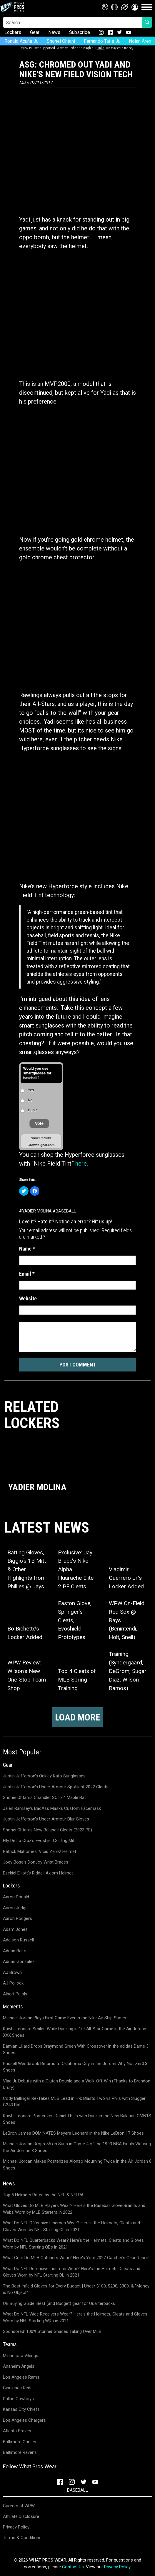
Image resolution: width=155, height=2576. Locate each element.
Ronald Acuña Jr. (21, 41)
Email (27, 1274)
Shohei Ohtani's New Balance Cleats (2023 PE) (47, 1830)
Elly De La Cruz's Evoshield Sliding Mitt (39, 1840)
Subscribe (79, 32)
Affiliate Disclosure (21, 2516)
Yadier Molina (37, 1211)
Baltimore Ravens (20, 2452)
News (54, 32)
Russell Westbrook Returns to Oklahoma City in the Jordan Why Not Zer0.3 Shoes (75, 2067)
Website (28, 1298)
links (100, 48)
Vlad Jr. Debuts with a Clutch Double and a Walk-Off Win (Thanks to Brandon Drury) (76, 2084)
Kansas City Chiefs (21, 2409)
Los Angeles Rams (21, 2377)
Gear (34, 32)
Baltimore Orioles (19, 2441)
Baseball (66, 1211)
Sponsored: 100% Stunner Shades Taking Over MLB (52, 2331)
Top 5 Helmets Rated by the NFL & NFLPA (43, 2195)
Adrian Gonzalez (19, 1961)
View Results (41, 1138)
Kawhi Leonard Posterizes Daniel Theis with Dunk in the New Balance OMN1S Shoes (77, 2119)
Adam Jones (15, 1929)
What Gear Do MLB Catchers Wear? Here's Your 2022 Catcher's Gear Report (76, 2257)
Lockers (12, 32)
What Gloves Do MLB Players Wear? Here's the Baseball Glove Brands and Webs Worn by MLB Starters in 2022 (74, 2209)
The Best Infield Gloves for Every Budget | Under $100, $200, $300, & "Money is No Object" (76, 2289)
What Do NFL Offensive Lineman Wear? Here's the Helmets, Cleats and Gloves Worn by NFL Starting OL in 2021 (71, 2226)
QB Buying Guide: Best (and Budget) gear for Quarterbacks (59, 2303)
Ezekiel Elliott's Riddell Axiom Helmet (38, 1873)
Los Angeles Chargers (24, 2420)
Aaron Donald (16, 1897)
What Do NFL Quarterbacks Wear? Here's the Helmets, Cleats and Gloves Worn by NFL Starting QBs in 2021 (73, 2244)
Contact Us (73, 2567)
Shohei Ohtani (61, 41)
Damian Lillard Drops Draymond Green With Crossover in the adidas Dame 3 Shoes (76, 2050)
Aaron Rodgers (17, 1918)
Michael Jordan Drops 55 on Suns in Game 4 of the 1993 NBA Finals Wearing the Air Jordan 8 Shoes (77, 2147)
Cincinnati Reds (18, 2387)
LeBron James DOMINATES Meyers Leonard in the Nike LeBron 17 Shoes (73, 2133)
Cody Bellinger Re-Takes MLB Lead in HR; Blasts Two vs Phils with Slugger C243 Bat (74, 2102)
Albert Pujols (15, 1994)
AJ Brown (12, 1972)
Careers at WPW (19, 2505)
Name (27, 1249)
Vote (39, 1123)
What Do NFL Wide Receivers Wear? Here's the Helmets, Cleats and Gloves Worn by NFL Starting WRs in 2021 (75, 2317)
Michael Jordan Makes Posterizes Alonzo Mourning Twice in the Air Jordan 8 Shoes (77, 2165)
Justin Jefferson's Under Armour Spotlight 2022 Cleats (56, 1787)
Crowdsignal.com (41, 1145)
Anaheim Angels (18, 2366)
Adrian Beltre (15, 1951)
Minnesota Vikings (20, 2355)
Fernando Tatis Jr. (102, 41)
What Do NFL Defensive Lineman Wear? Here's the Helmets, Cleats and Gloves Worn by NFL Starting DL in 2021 (71, 2272)
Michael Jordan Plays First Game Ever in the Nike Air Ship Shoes (64, 2018)
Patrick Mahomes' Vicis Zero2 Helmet (39, 1851)
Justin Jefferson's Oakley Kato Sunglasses (44, 1776)
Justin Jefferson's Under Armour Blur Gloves (46, 1819)
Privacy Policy (16, 2527)
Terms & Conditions (22, 2537)
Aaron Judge (15, 1907)
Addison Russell (18, 1940)
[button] (134, 7)
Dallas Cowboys (18, 2398)
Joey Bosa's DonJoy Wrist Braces (35, 1862)
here (81, 1163)
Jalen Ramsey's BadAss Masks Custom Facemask (52, 1808)
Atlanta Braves (17, 2431)
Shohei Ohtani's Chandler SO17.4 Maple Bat (44, 1797)
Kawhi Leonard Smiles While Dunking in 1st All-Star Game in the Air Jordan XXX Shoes (74, 2032)
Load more (77, 1717)
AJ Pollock (13, 1983)
